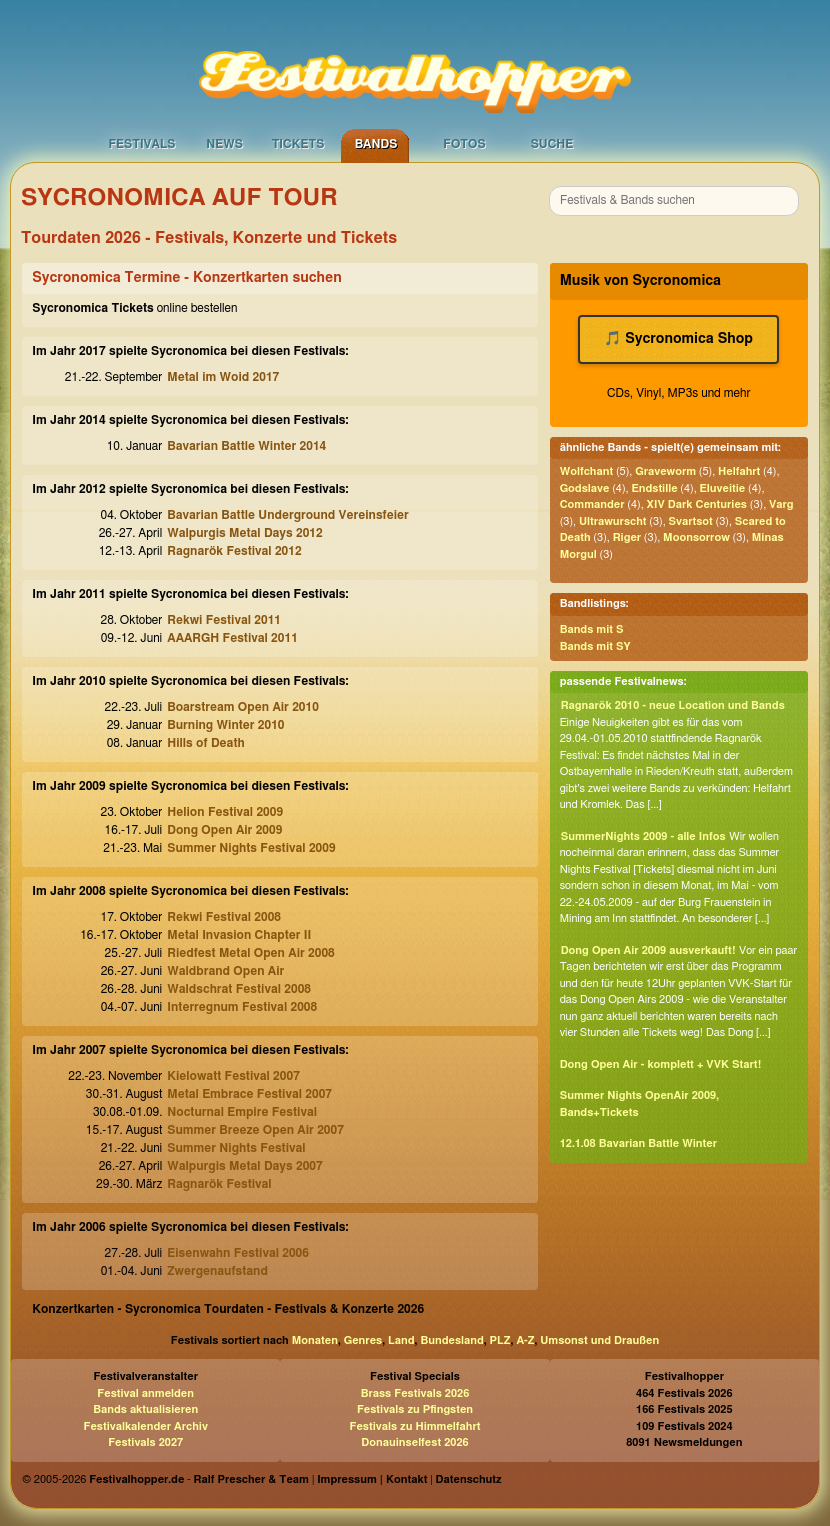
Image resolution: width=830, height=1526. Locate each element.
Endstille (654, 488)
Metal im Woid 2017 (223, 377)
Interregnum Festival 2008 (242, 1007)
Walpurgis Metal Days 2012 (244, 533)
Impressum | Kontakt (372, 1479)
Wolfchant (587, 471)
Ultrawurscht (613, 521)
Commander (592, 504)
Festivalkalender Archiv (145, 1426)
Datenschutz (469, 1479)
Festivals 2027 (145, 1442)
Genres (363, 1340)
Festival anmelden (145, 1393)
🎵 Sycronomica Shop (678, 339)
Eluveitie (723, 488)
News (224, 144)
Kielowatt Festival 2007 (233, 1076)
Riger (627, 537)
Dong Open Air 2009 (224, 830)
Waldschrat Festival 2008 (239, 989)
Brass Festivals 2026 (415, 1393)
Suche (552, 144)
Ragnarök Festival (219, 1184)
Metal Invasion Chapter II (239, 935)
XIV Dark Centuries (697, 504)
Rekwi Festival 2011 (224, 620)
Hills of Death (205, 743)
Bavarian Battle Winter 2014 (246, 446)
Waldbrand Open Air (225, 971)
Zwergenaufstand (217, 1271)
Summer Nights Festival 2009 (251, 848)
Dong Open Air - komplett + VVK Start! (661, 1064)
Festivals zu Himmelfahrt (414, 1426)
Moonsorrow (696, 537)
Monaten (315, 1340)
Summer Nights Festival (236, 1148)
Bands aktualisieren (145, 1409)
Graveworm (665, 471)
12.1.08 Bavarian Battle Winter (638, 1143)
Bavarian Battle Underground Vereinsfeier (288, 515)
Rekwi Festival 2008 (224, 917)
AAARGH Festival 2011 (232, 638)
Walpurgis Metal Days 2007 (244, 1166)
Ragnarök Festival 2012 (234, 551)
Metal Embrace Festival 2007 (249, 1094)
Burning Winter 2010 (225, 725)
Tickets (298, 144)
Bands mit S (592, 629)
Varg (781, 504)
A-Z (525, 1340)
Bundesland (451, 1340)
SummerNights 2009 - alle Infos (643, 836)
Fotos (464, 144)
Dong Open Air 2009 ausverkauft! (648, 950)
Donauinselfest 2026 (414, 1442)
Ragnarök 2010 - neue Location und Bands (673, 705)
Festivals (141, 144)
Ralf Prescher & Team (251, 1479)
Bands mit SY (595, 646)
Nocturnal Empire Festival (242, 1112)
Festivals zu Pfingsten (415, 1409)
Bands (376, 144)
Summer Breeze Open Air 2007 (255, 1130)
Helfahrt (739, 471)
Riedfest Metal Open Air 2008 (251, 953)
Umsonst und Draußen (599, 1340)
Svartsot (691, 521)
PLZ (500, 1340)
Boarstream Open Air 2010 (243, 707)
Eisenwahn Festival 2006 (238, 1253)
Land (401, 1340)
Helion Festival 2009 (225, 812)
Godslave (585, 488)
